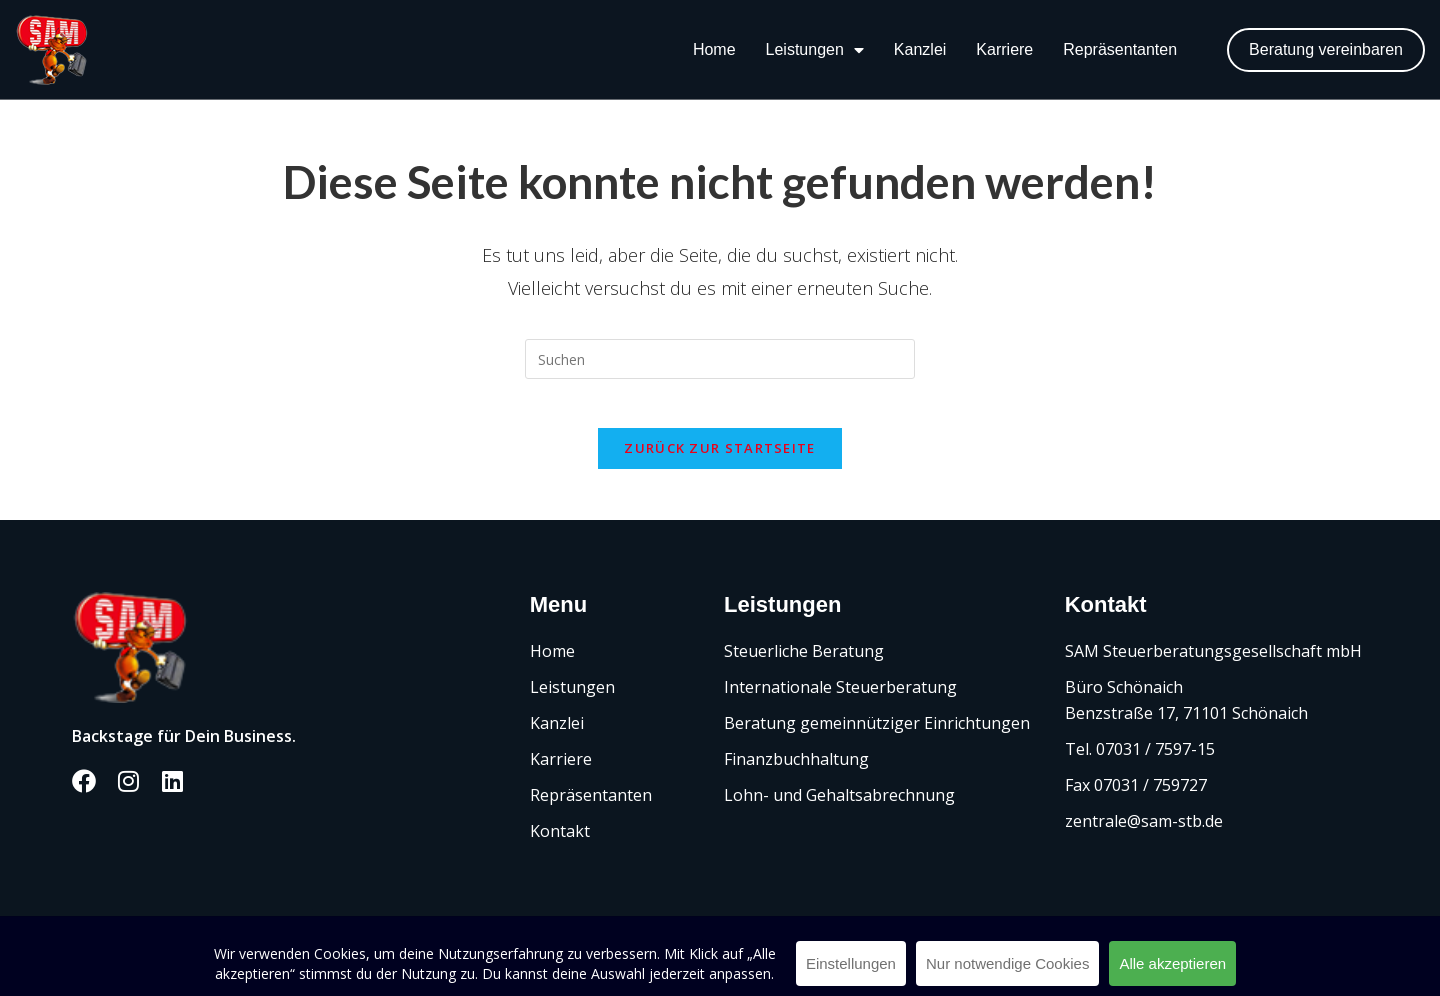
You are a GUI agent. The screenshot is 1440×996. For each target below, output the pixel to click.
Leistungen (815, 50)
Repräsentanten (1120, 49)
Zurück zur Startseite (719, 460)
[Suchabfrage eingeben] (720, 359)
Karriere (1004, 49)
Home (714, 49)
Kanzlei (920, 49)
